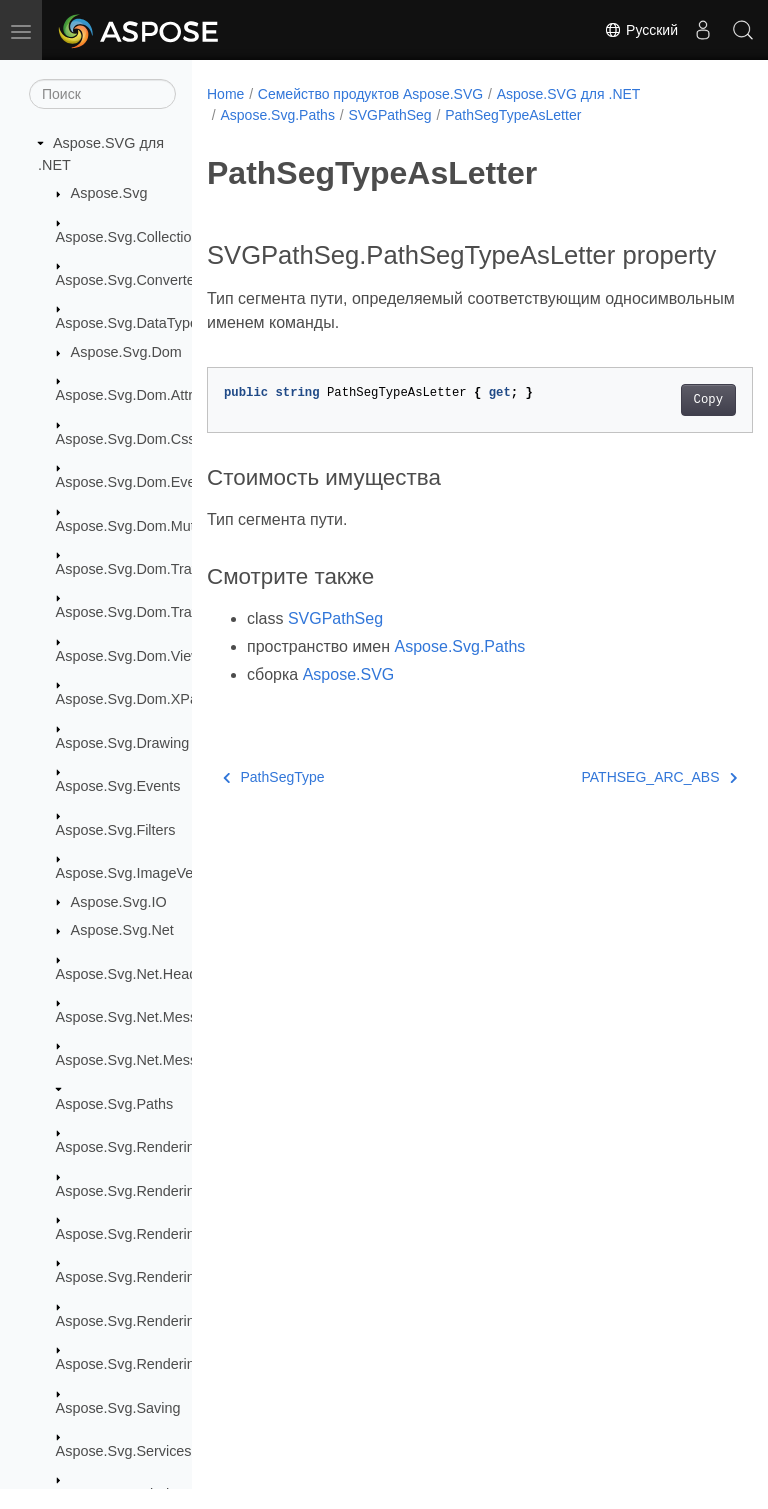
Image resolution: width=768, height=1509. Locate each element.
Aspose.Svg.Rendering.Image (151, 1234)
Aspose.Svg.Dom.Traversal (143, 569)
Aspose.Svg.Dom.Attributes (144, 395)
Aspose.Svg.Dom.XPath (133, 699)
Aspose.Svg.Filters (116, 830)
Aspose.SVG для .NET (569, 94)
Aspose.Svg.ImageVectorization (157, 873)
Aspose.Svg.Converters (131, 280)
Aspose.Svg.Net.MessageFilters (158, 1017)
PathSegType (274, 808)
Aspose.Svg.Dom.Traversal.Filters (165, 612)
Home (225, 94)
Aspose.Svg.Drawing (123, 743)
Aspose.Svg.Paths (115, 1104)
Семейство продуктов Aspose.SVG (370, 94)
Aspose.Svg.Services (124, 1451)
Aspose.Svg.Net (122, 930)
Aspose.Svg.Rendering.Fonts (149, 1191)
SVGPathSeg (389, 115)
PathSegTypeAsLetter (513, 115)
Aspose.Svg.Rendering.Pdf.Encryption (178, 1321)
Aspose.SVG (349, 705)
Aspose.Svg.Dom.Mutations (145, 526)
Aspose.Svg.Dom (126, 352)
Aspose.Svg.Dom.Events (135, 482)
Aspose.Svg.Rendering (129, 1147)
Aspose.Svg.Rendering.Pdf (142, 1277)
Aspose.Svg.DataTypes (131, 323)
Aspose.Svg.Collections (131, 237)
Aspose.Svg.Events (118, 786)
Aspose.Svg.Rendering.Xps (144, 1364)
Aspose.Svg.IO (119, 902)
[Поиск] (102, 94)
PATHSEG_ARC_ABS (620, 808)
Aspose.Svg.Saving (118, 1408)
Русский (641, 30)
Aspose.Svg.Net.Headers (137, 974)
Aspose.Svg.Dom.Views (132, 656)
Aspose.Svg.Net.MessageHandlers (167, 1060)
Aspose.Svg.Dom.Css (126, 439)
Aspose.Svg (109, 193)
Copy (669, 431)
